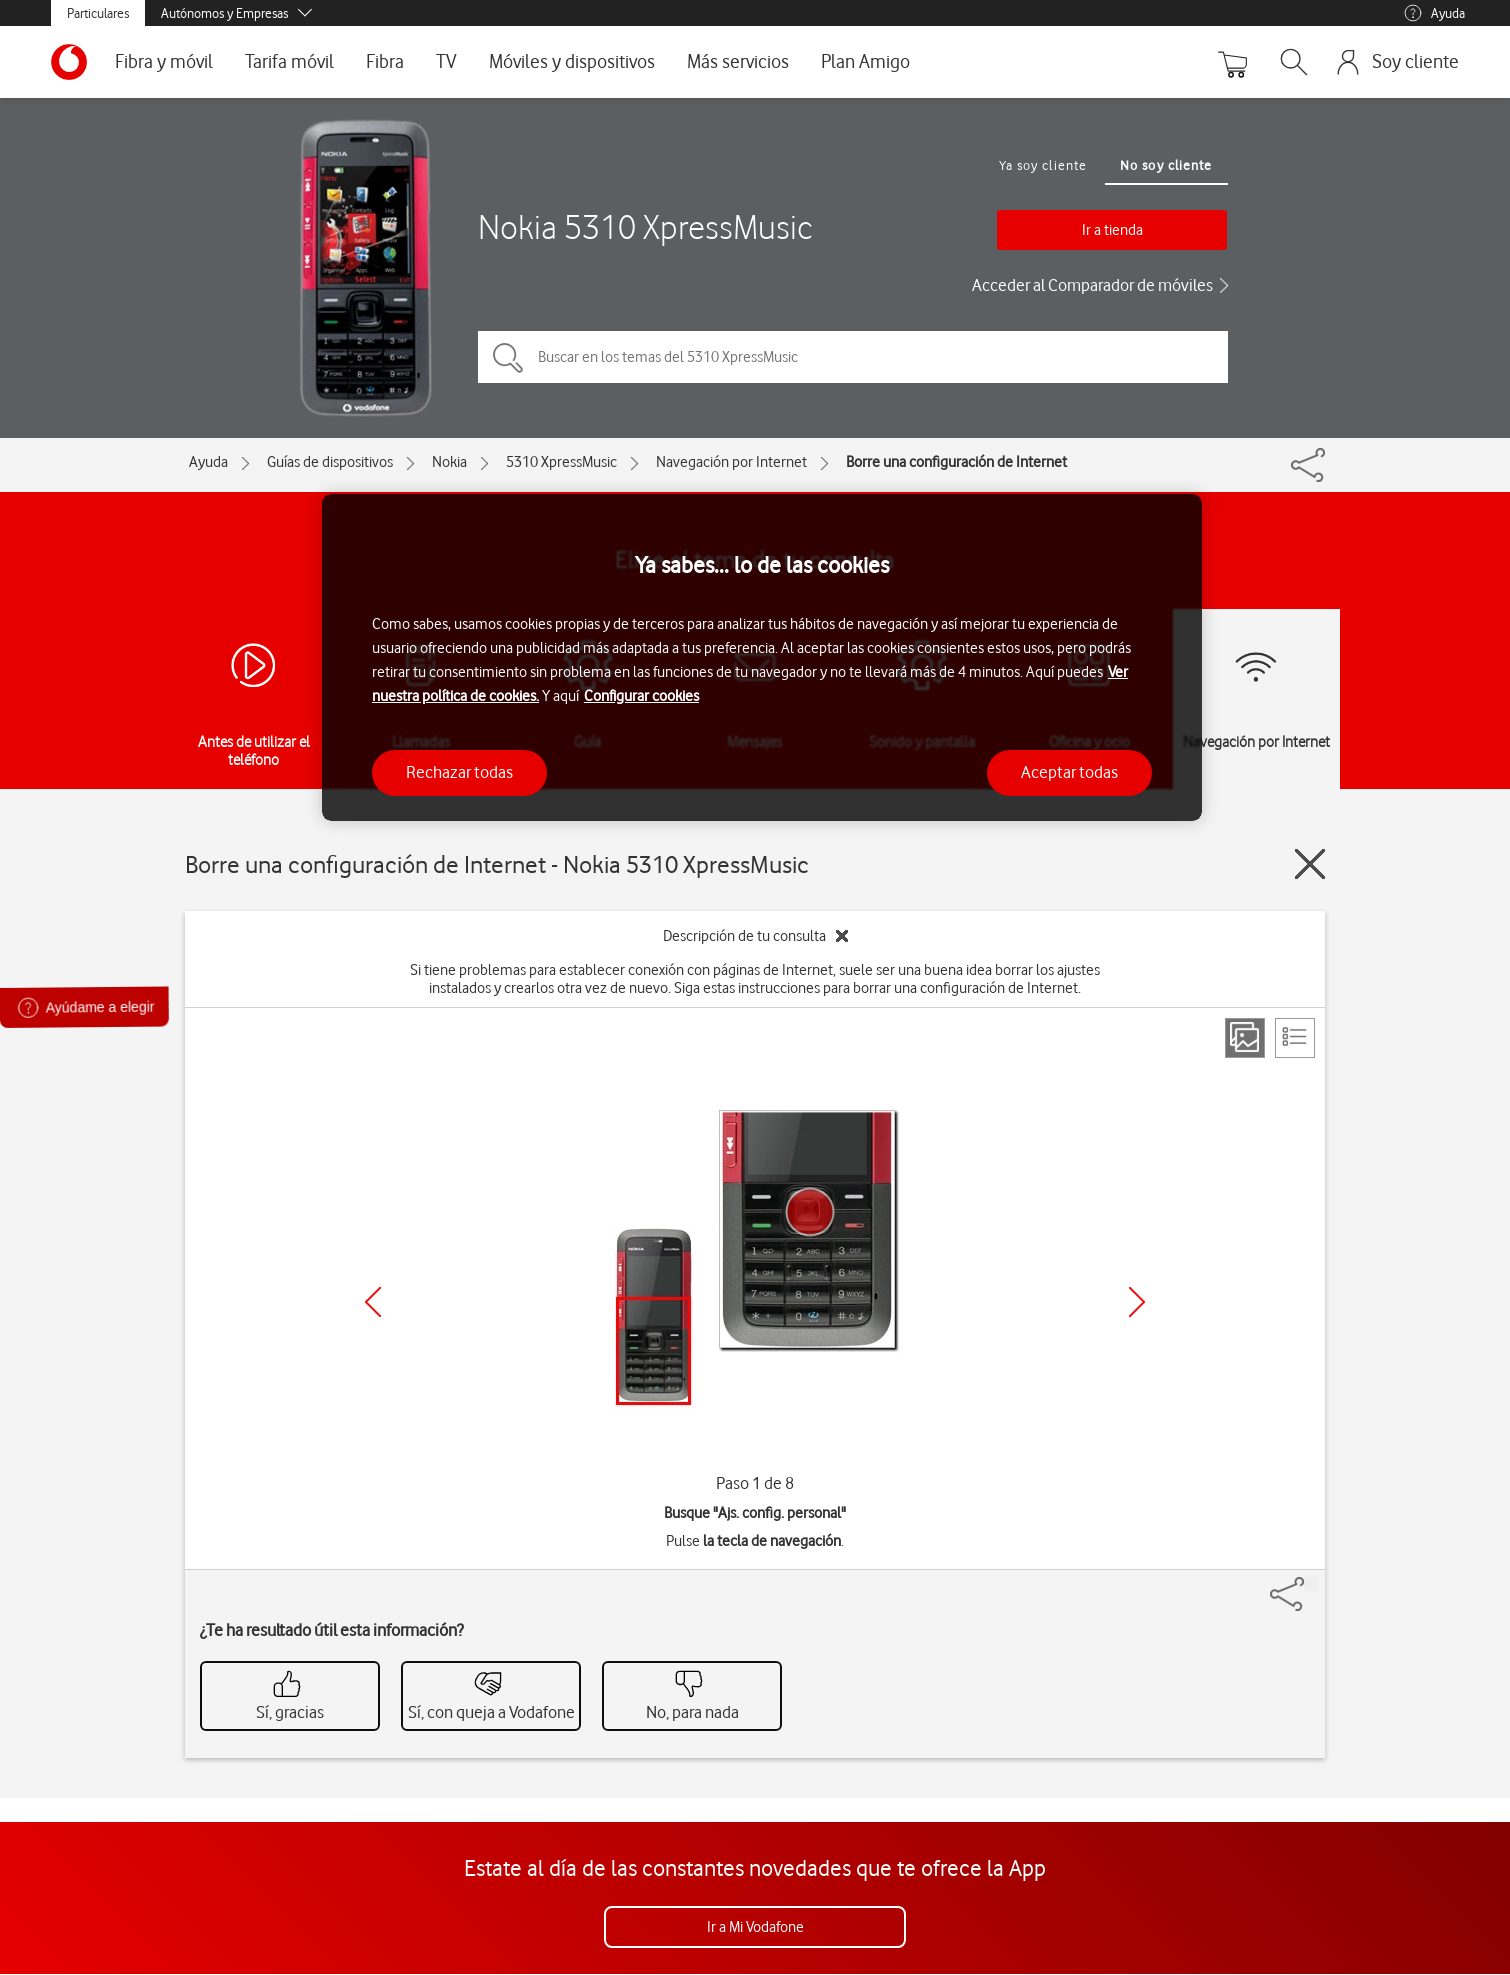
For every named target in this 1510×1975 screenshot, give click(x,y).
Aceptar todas (1069, 772)
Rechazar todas (459, 772)
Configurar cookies (641, 696)
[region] (762, 657)
